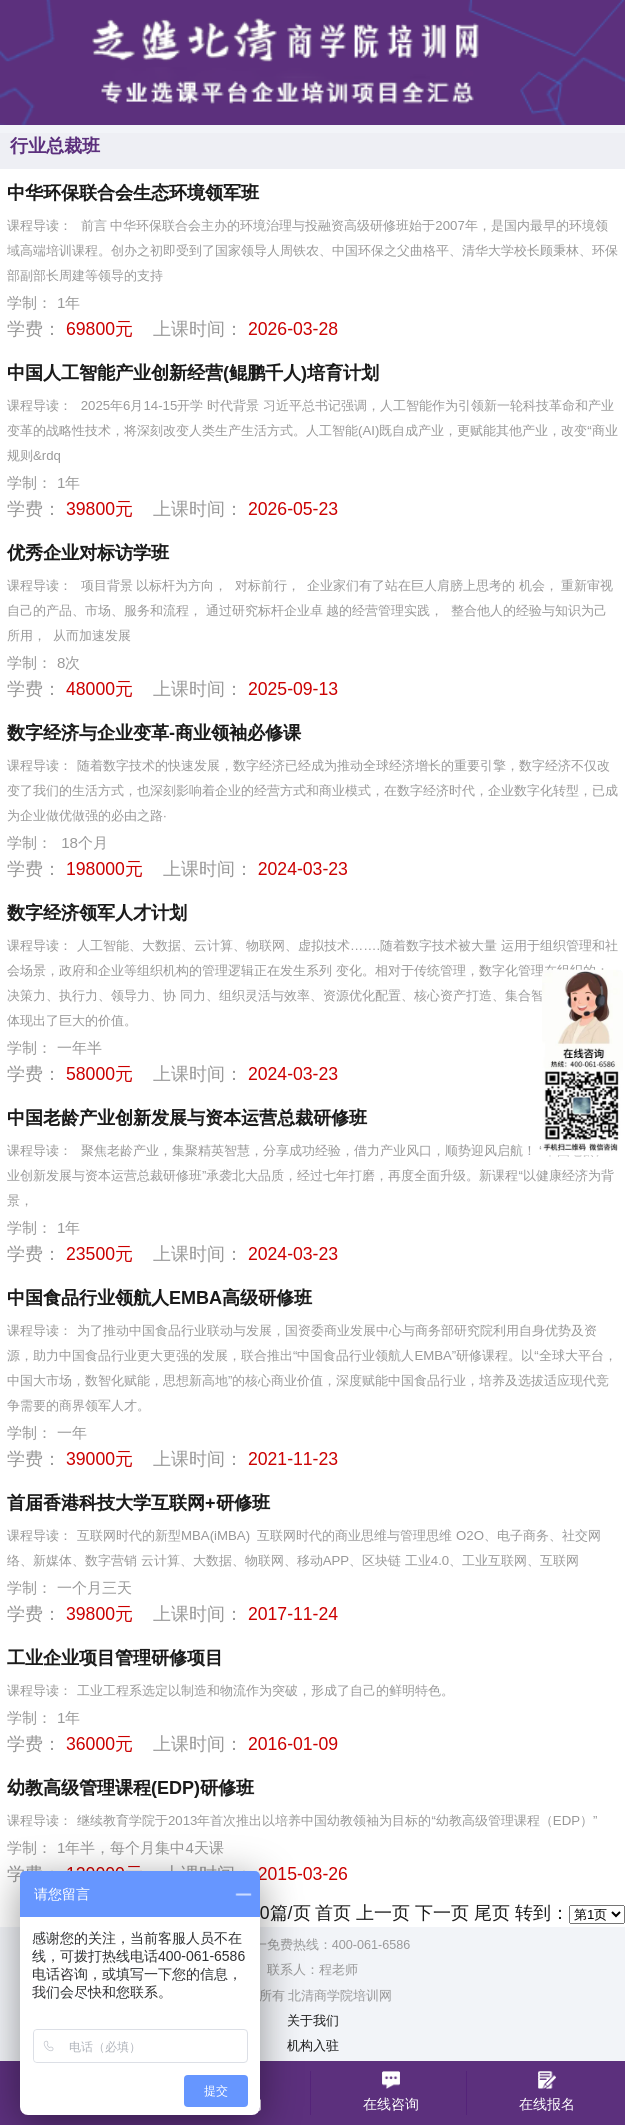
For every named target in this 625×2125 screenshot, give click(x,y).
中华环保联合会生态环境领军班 (133, 193)
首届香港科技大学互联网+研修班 (138, 1503)
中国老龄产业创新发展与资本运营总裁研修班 (187, 1118)
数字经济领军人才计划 (97, 913)
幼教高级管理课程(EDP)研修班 (130, 1788)
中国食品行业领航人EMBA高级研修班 (159, 1298)
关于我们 (313, 2021)
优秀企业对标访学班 (88, 553)
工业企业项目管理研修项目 (115, 1658)
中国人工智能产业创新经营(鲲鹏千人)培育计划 (193, 373)
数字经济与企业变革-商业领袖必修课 (154, 733)
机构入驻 (313, 2046)
